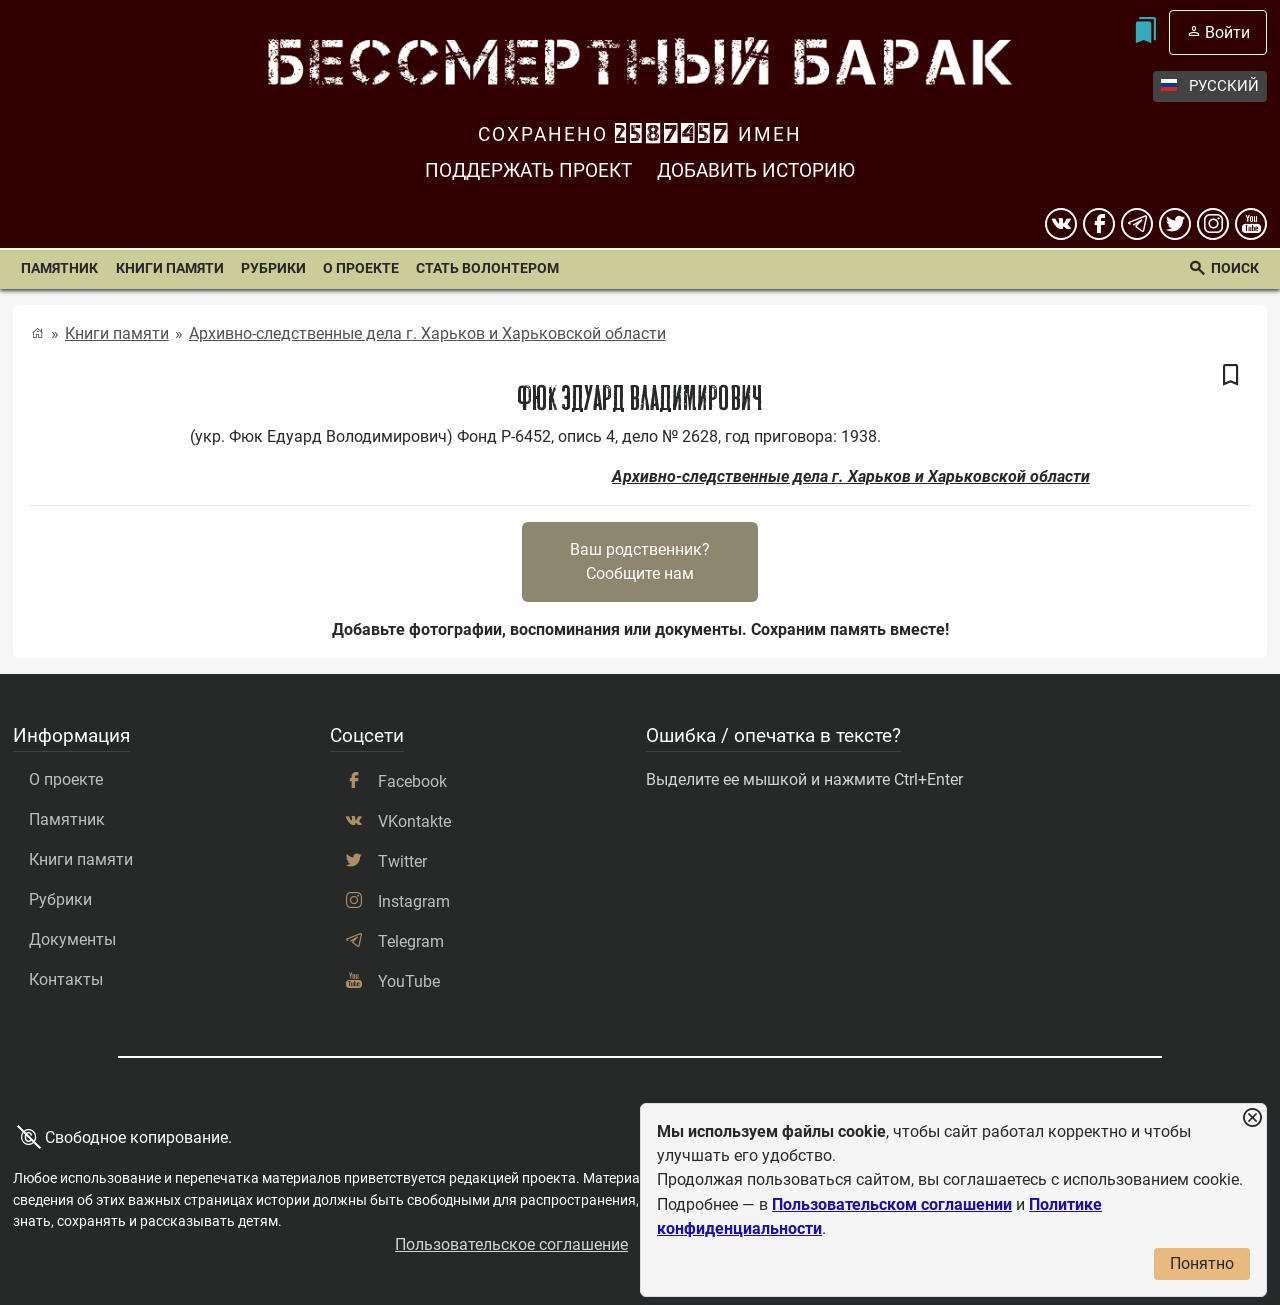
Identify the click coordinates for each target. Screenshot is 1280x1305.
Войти (1227, 32)
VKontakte (414, 821)
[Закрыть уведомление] (1252, 1118)
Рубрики (273, 268)
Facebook (412, 781)
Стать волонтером (487, 268)
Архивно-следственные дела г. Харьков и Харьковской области (427, 333)
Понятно (1202, 1263)
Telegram (411, 941)
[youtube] (1251, 224)
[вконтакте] (1061, 224)
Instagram (414, 901)
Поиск (1235, 268)
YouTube (409, 981)
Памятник (59, 268)
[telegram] (1137, 224)
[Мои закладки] (1144, 32)
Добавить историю (756, 170)
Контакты (66, 979)
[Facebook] (1099, 224)
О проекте (361, 268)
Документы (72, 939)
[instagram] (1213, 224)
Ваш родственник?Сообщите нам (640, 561)
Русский (1210, 86)
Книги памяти (170, 268)
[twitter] (1175, 224)
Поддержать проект (528, 170)
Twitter (402, 861)
